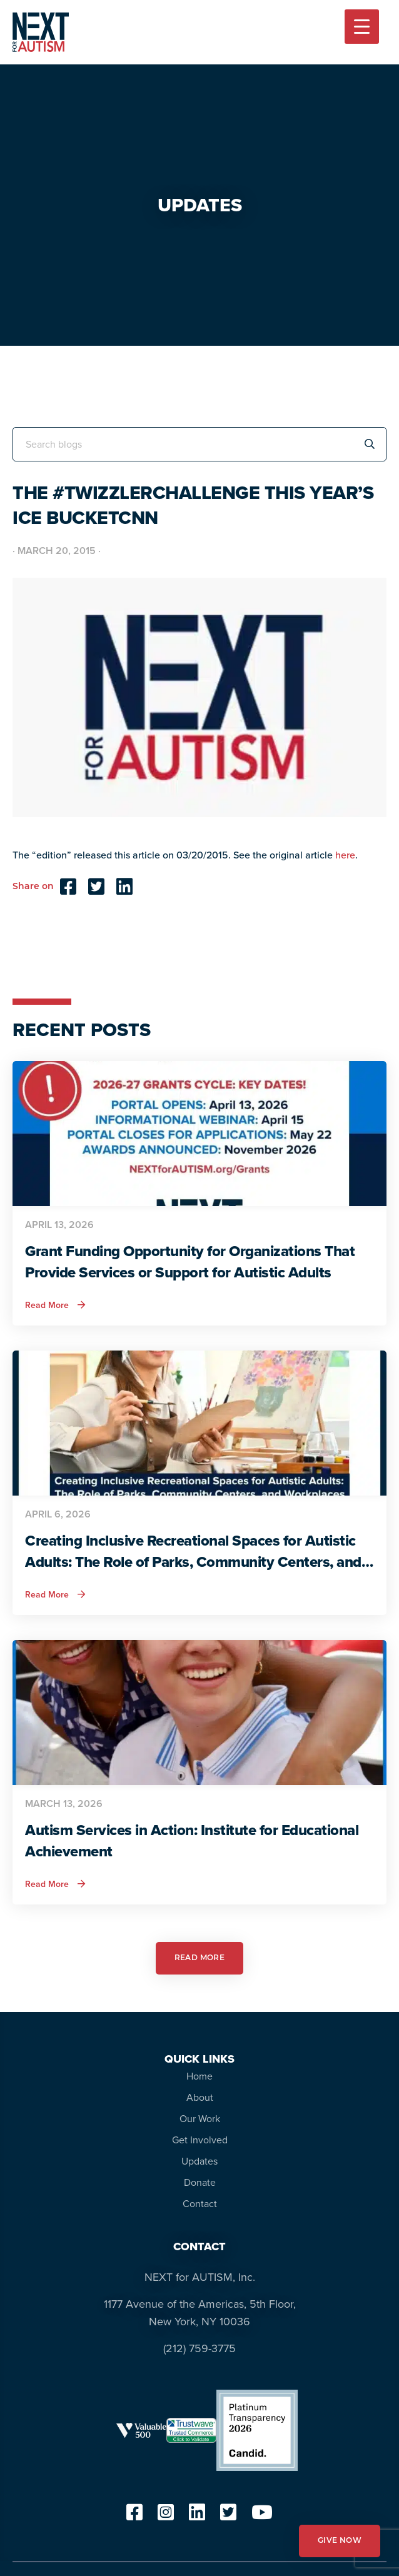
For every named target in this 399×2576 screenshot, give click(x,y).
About (199, 2097)
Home (199, 2076)
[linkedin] (197, 2516)
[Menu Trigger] (362, 26)
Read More (55, 1306)
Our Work (199, 2118)
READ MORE (199, 1958)
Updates (199, 2161)
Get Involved (200, 2140)
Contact (200, 2203)
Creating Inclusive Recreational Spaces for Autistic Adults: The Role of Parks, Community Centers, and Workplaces (193, 1551)
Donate (200, 2182)
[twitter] (228, 2516)
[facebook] (134, 2516)
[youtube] (262, 2516)
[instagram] (166, 2516)
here (345, 855)
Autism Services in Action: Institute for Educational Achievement (191, 1840)
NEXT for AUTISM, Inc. (199, 2277)
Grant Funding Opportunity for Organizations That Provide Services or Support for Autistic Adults (190, 1261)
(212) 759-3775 (199, 2348)
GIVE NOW (339, 2541)
